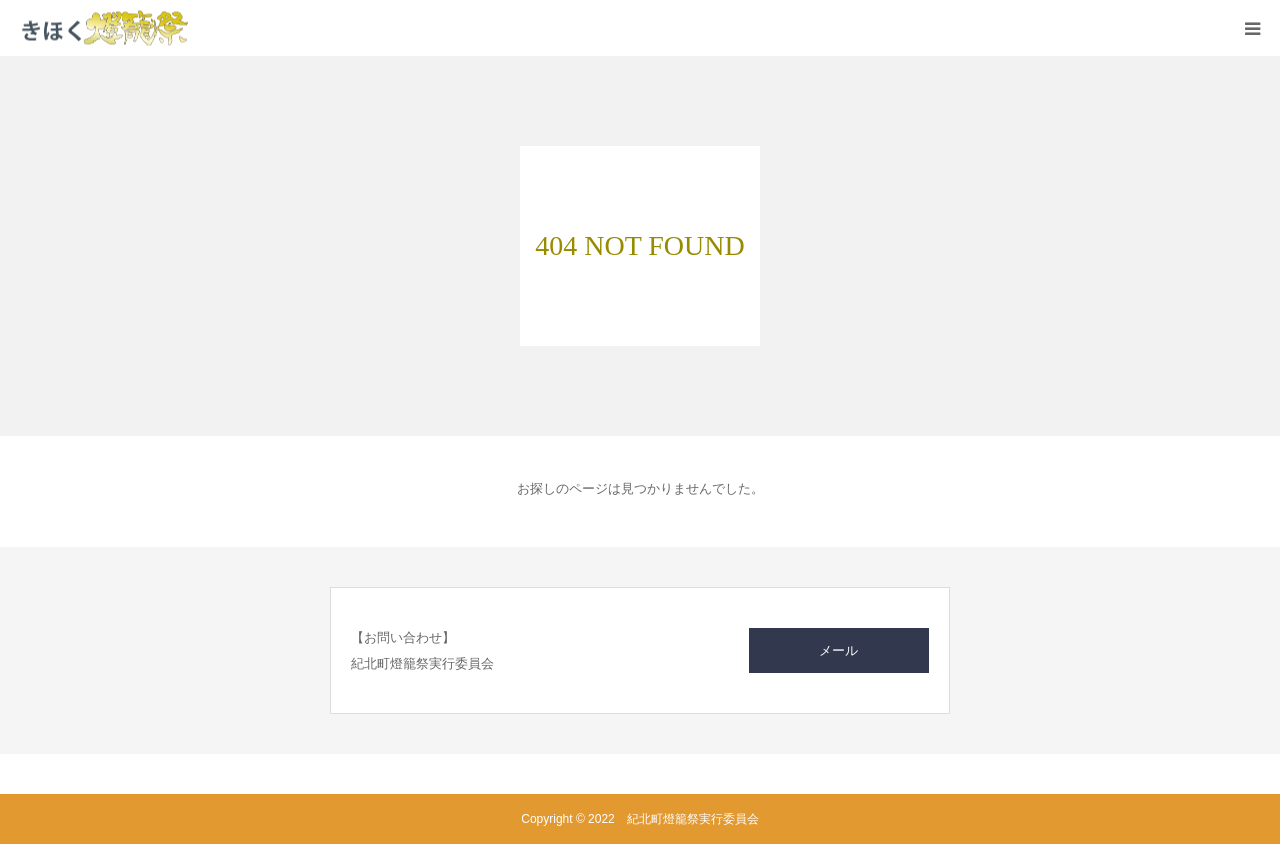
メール (838, 650)
